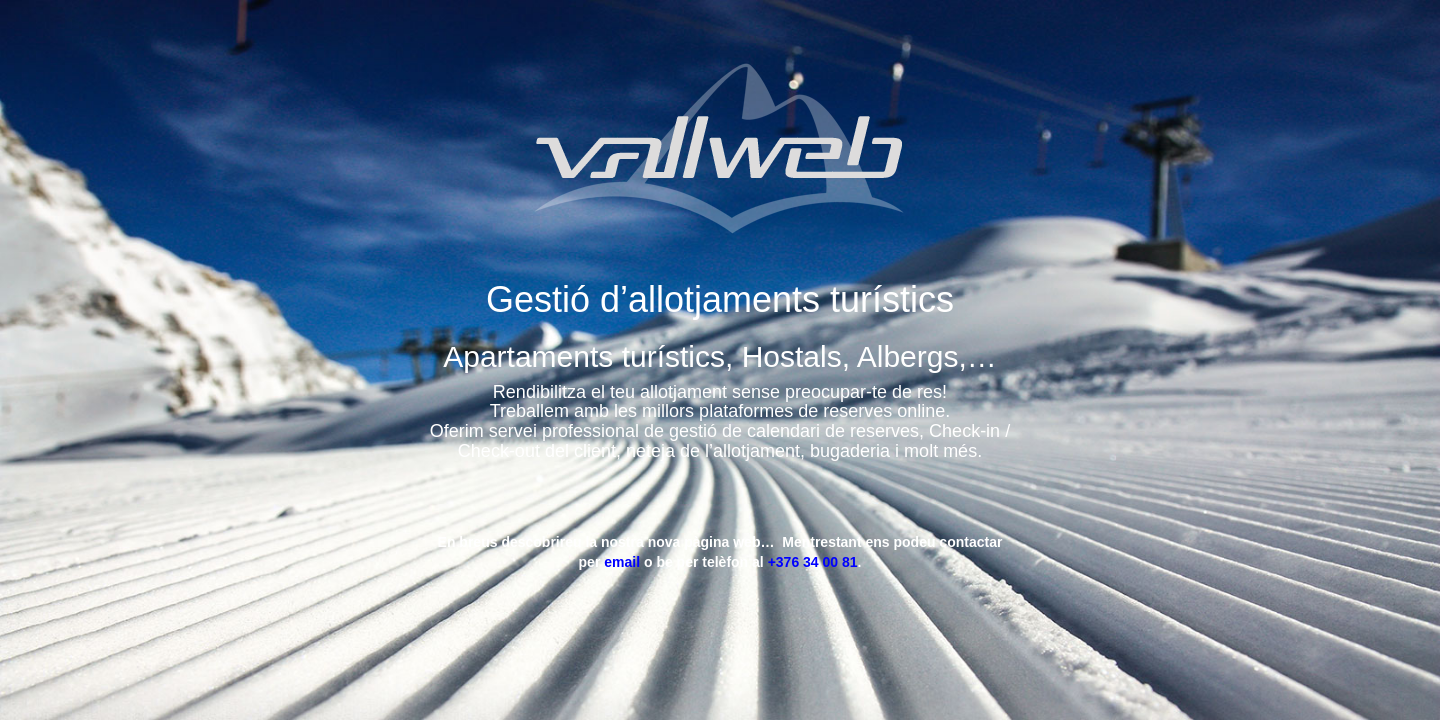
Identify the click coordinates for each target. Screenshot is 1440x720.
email (624, 562)
